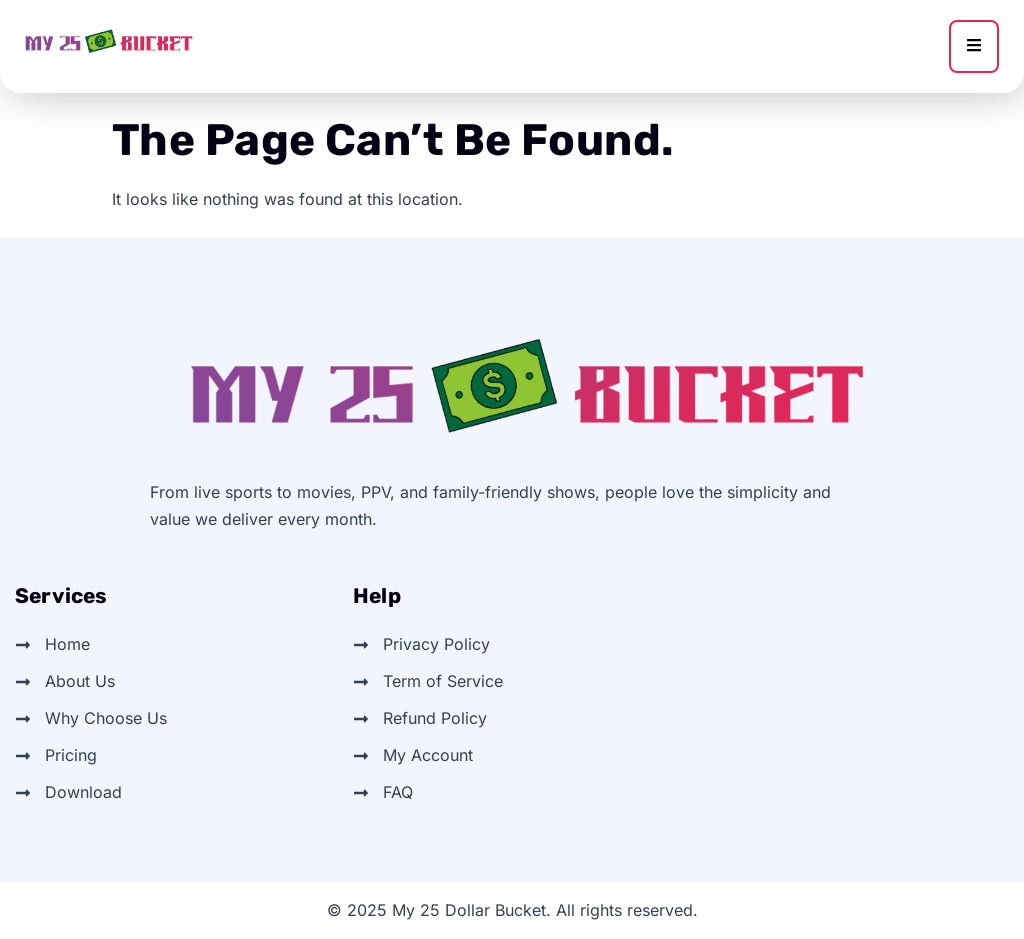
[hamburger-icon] (974, 46)
